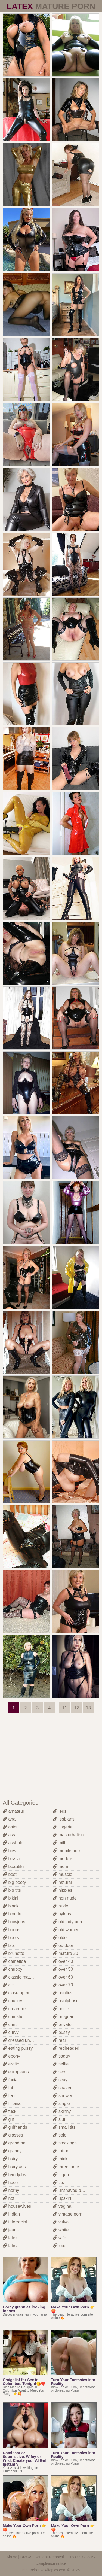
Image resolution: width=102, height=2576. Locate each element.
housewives (17, 2206)
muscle (62, 1874)
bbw (9, 1850)
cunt (10, 2024)
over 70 (63, 1985)
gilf (8, 2119)
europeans (16, 2072)
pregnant (64, 2016)
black (10, 1906)
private (62, 2024)
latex (10, 2237)
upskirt (62, 2198)
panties (63, 1993)
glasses (13, 2135)
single (61, 2103)
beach (11, 1858)
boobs (11, 1929)
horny (11, 2190)
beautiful (14, 1866)
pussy (61, 2032)
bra (9, 1945)
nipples (62, 1890)
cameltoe (14, 1961)
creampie (14, 2008)
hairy (10, 2158)
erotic (11, 2064)
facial (10, 2079)
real (59, 2040)
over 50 (63, 1969)
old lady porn (68, 1921)
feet (9, 2095)
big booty (14, 1882)
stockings (65, 2143)
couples (13, 2000)
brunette (13, 1953)
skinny (62, 2111)
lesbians (64, 1819)
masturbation (68, 1835)
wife (59, 2237)
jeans (11, 2230)
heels (11, 2182)
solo (60, 2135)
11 (64, 1708)
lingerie (63, 1827)
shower (63, 2095)
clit (8, 1985)
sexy (60, 2079)
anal (10, 1819)
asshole (13, 1842)
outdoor (63, 1945)
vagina (62, 2206)
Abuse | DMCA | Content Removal (35, 2557)
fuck (9, 2111)
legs (60, 1811)
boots (11, 1937)
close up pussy (20, 1993)
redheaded (66, 2048)
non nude (65, 1898)
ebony (11, 2056)
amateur (13, 1811)
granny (12, 2151)
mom (60, 1866)
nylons (62, 1914)
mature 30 (65, 1953)
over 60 (63, 1977)
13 (88, 1708)
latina (11, 2245)
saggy (61, 2056)
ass (9, 1835)
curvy (11, 2032)
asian (11, 1827)
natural (62, 1882)
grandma (14, 2143)
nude (60, 1906)
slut (59, 2119)
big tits (12, 1890)
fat (8, 2087)
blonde (12, 1914)
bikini (10, 1898)
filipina (12, 2103)
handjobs (14, 2174)
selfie (61, 2064)
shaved (63, 2087)
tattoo (61, 2151)
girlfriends (15, 2127)
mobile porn (67, 1850)
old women (66, 1929)
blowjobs (14, 1921)
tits (58, 2182)
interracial (15, 2222)
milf (59, 1842)
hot (8, 2198)
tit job (61, 2174)
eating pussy (18, 2048)
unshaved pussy (71, 2190)
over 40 (63, 1961)
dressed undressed (24, 2040)
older (60, 1937)
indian (11, 2214)
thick (60, 2158)
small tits (64, 2127)
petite (61, 2008)
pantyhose (66, 2000)
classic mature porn (24, 1977)
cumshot (14, 2016)
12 (76, 1708)
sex (59, 2072)
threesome (66, 2166)
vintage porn (68, 2214)
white (61, 2230)
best (10, 1874)
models (63, 1858)
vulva (61, 2222)
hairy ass (14, 2166)
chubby (12, 1969)
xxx (59, 2245)
